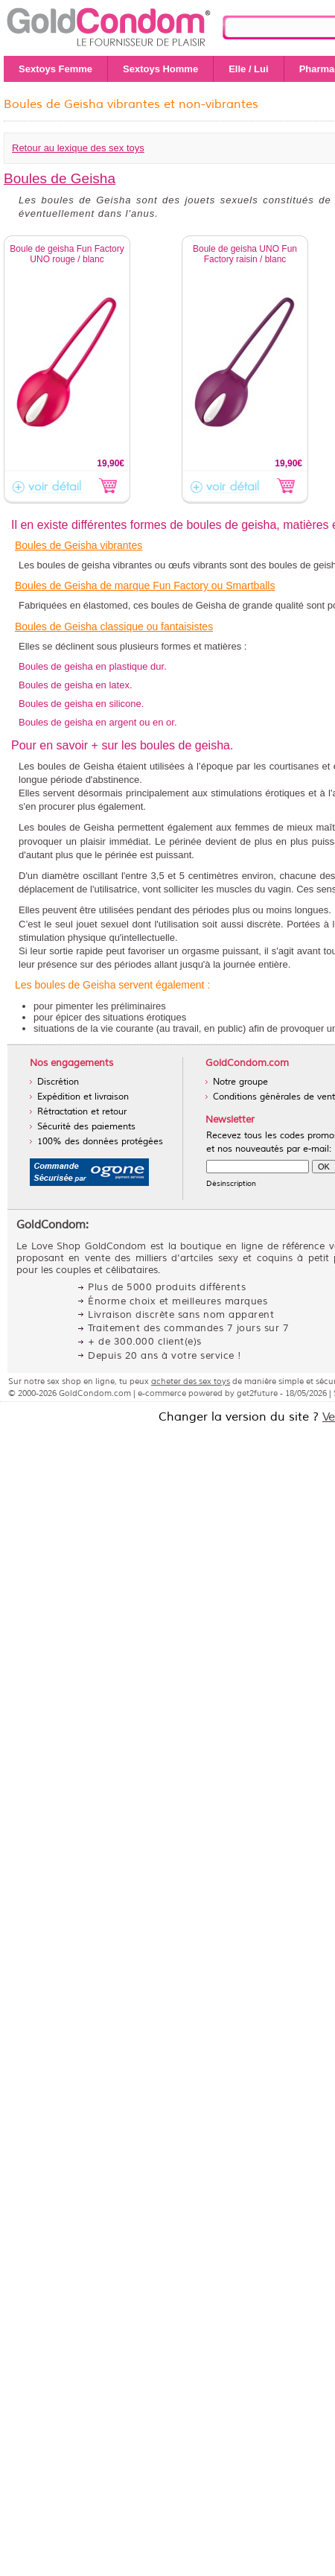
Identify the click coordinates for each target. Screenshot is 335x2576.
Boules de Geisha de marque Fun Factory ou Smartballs (145, 585)
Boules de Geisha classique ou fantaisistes (114, 626)
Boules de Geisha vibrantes (78, 545)
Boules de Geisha (59, 178)
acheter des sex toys (190, 1381)
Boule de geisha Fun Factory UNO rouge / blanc (67, 254)
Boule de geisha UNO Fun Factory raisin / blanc (245, 254)
